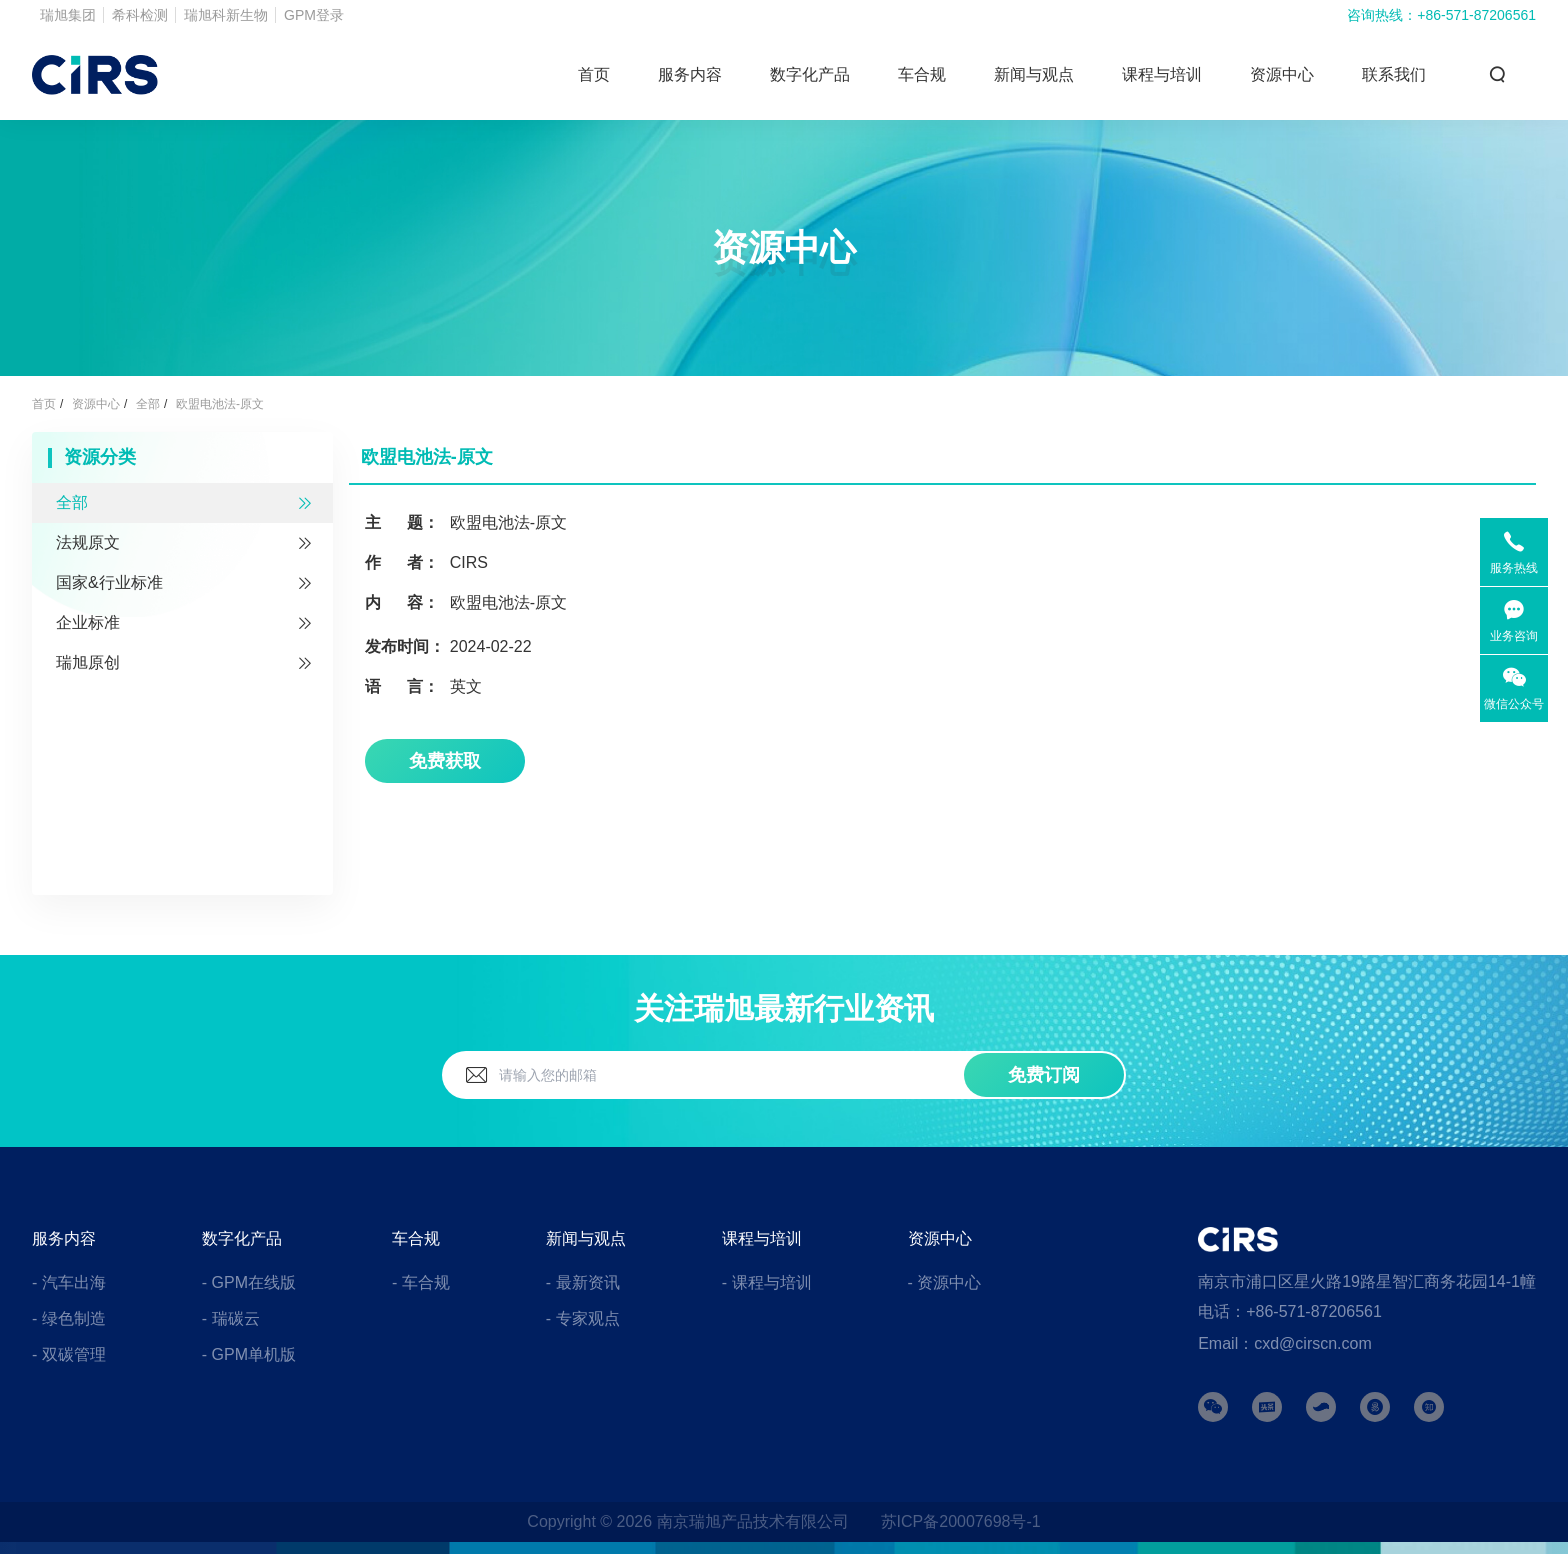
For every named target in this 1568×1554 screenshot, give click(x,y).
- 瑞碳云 (231, 1318)
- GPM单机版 (249, 1354)
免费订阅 (1044, 1075)
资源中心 (1282, 74)
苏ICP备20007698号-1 (961, 1521)
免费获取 (445, 761)
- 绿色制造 (69, 1318)
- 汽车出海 (69, 1282)
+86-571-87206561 (1476, 15)
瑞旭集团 (68, 15)
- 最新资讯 (583, 1282)
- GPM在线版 (249, 1282)
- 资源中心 (945, 1282)
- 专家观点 (583, 1318)
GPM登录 (314, 15)
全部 (148, 404)
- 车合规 (421, 1282)
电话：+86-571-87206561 (1290, 1311)
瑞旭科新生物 (226, 15)
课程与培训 (1162, 74)
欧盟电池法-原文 (220, 404)
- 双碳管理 (69, 1354)
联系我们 (1394, 74)
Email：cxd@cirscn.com (1285, 1343)
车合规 (922, 74)
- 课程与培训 (767, 1282)
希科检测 (140, 15)
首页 (594, 74)
